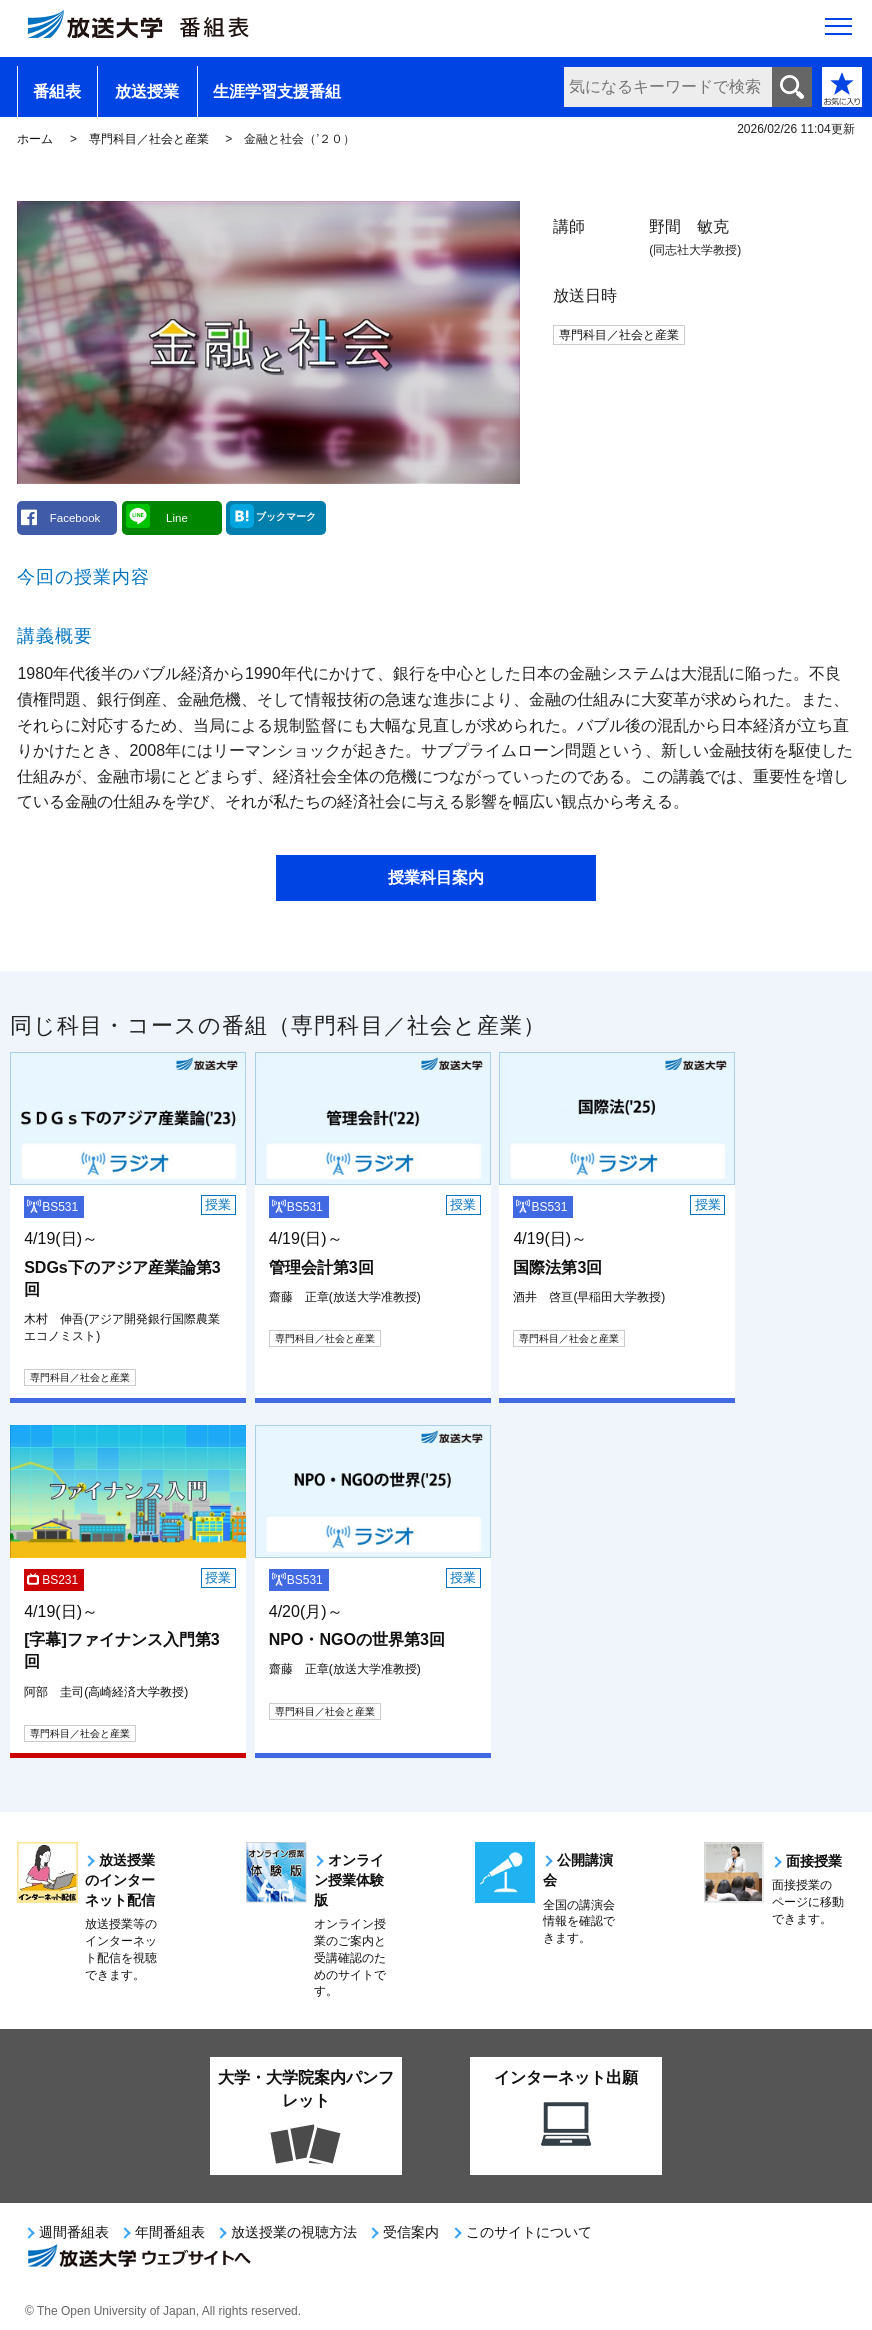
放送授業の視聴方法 (294, 2232)
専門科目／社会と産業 (149, 139)
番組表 (57, 91)
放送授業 (147, 91)
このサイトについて (529, 2232)
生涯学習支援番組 (277, 91)
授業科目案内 (436, 877)
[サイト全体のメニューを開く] (838, 31)
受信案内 (411, 2232)
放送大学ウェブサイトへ (138, 2258)
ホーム (35, 139)
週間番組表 (74, 2232)
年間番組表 (170, 2232)
